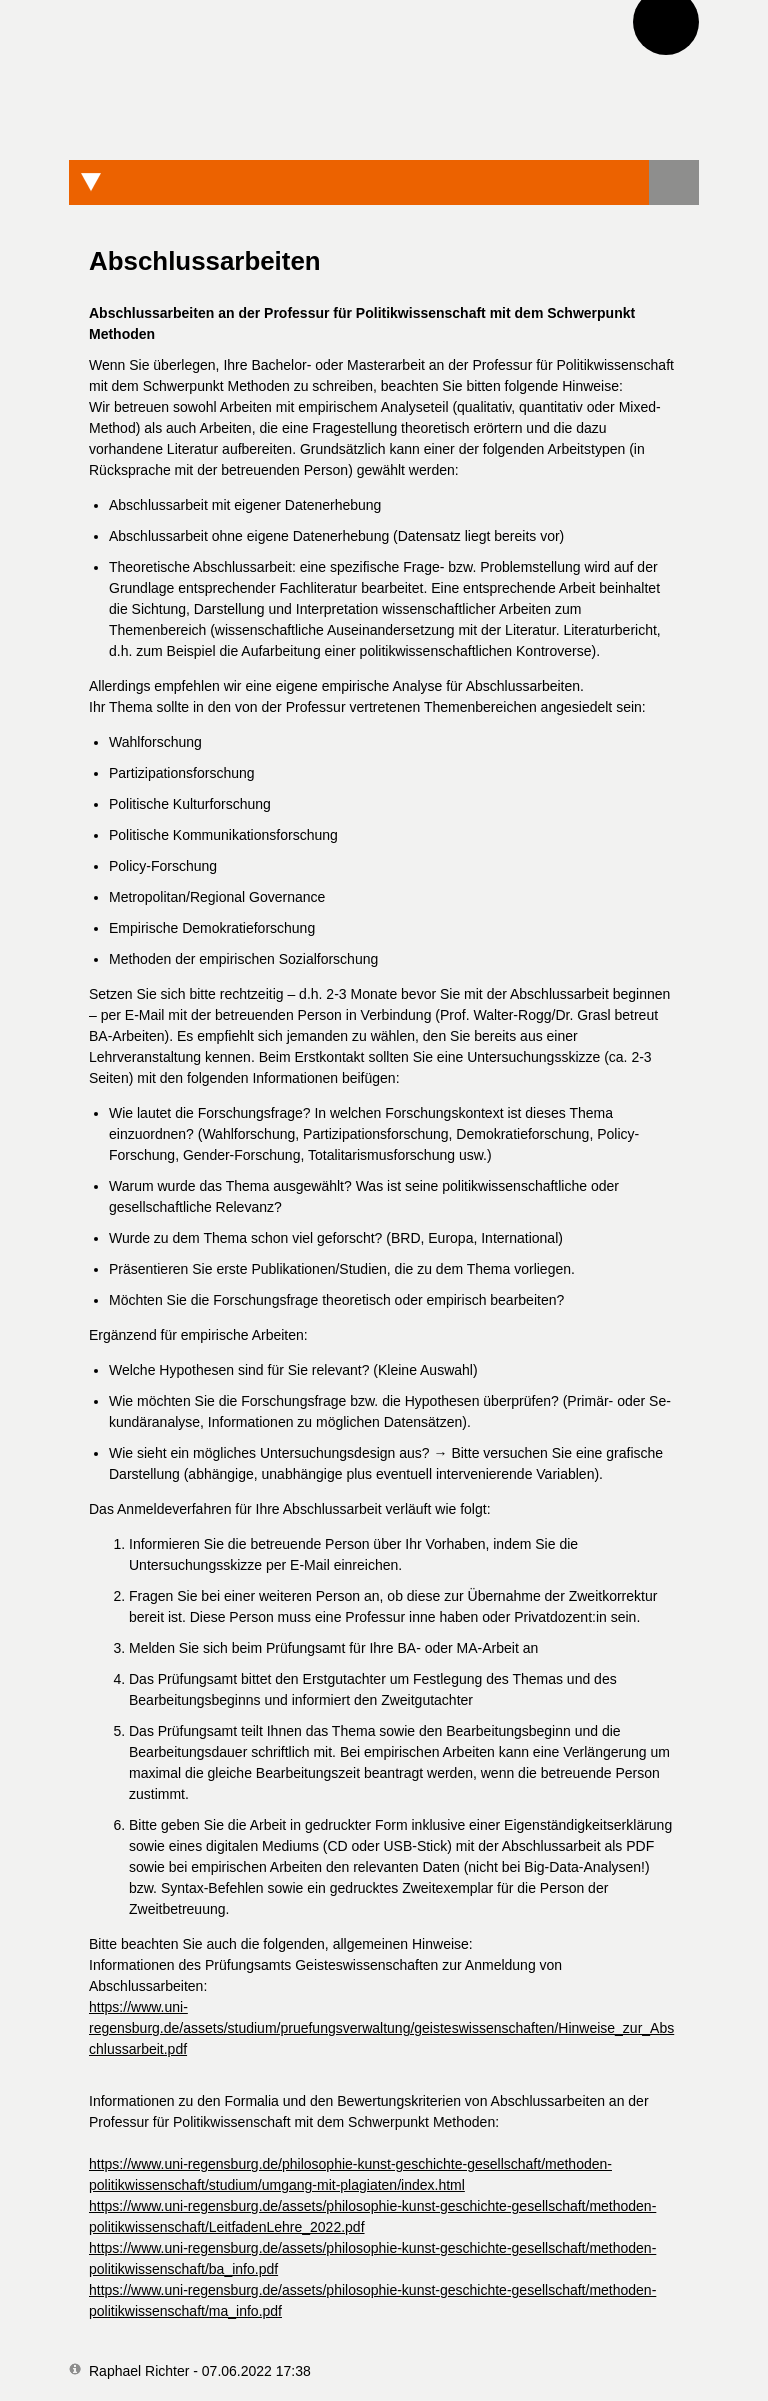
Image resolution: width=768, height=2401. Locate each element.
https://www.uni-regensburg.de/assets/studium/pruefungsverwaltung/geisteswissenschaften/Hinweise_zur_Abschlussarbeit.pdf (381, 2028)
